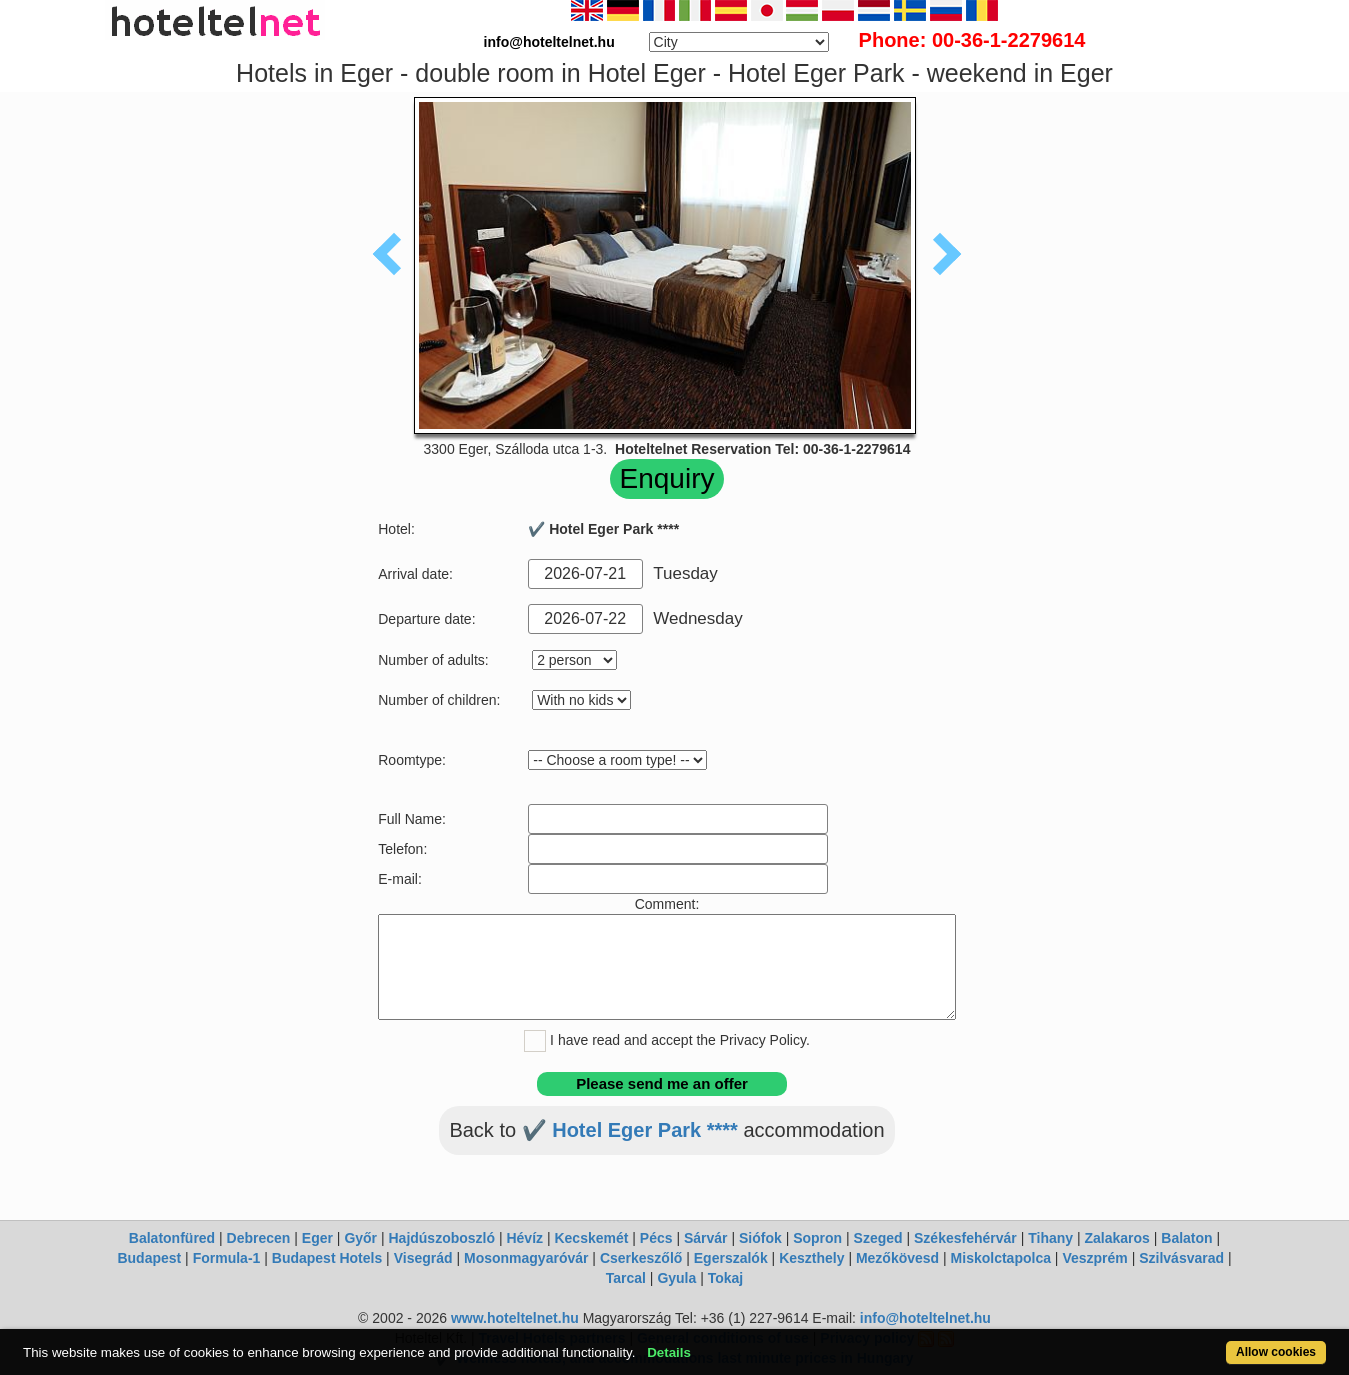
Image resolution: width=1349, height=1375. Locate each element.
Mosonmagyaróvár (526, 1258)
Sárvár (706, 1238)
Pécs (656, 1238)
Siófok (760, 1238)
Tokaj (726, 1278)
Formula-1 (227, 1258)
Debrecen (259, 1238)
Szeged (878, 1238)
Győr (360, 1238)
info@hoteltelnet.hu (925, 1318)
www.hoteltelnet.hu (515, 1318)
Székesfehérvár (965, 1238)
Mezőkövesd (897, 1258)
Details (669, 1352)
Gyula (676, 1278)
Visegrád (423, 1258)
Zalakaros (1117, 1238)
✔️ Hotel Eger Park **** (630, 1130)
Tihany (1050, 1238)
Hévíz (524, 1238)
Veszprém (1094, 1258)
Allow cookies (1276, 1352)
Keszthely (811, 1258)
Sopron (817, 1238)
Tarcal (626, 1278)
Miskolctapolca (1001, 1258)
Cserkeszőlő (641, 1258)
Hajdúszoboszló (441, 1238)
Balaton (1186, 1238)
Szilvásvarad (1181, 1258)
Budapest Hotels (327, 1258)
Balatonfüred (172, 1238)
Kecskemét (591, 1238)
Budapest (149, 1258)
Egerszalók (731, 1258)
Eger (317, 1238)
